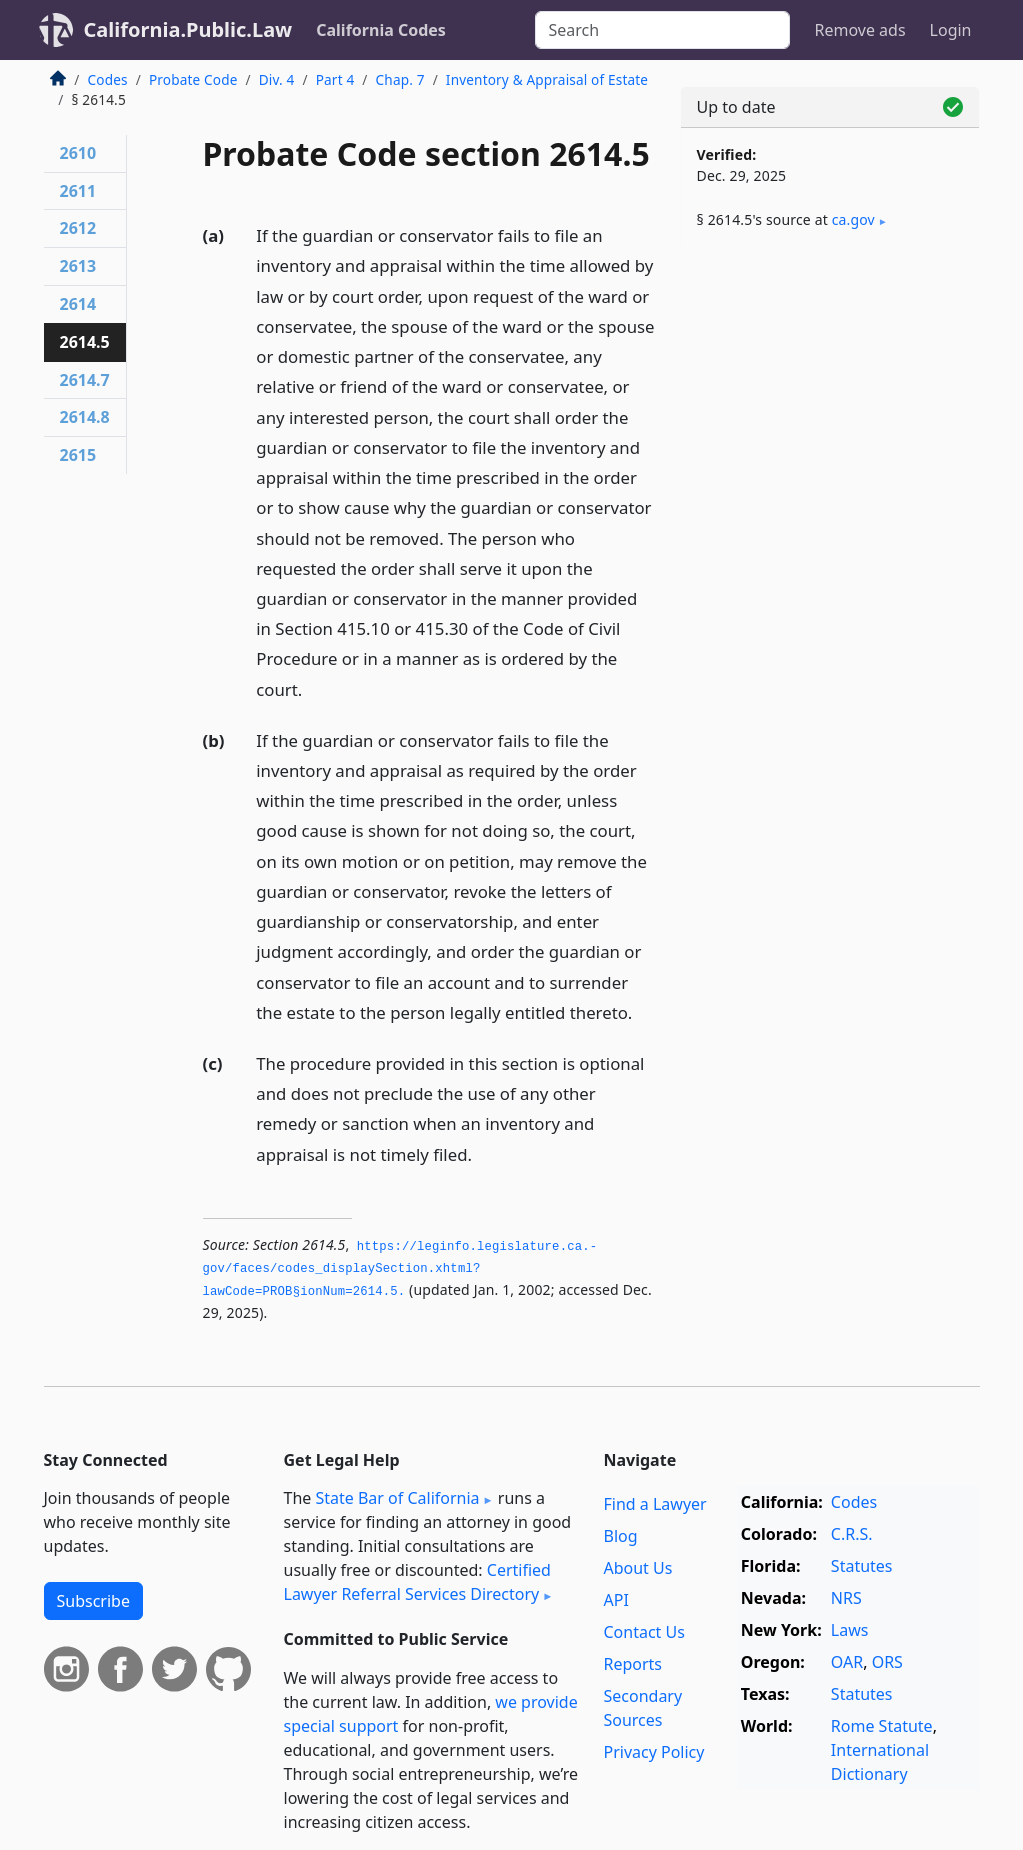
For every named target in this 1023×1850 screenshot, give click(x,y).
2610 (78, 153)
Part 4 (335, 79)
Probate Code (193, 79)
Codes (108, 79)
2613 (78, 266)
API (615, 1600)
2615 (78, 455)
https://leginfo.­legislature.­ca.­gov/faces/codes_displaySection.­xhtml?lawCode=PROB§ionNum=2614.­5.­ (400, 1269)
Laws (850, 1630)
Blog (620, 1536)
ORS (887, 1662)
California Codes (381, 30)
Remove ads (859, 30)
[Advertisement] (830, 402)
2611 (78, 191)
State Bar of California (397, 1498)
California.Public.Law (188, 29)
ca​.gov (853, 219)
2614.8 (85, 417)
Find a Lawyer (654, 1504)
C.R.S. (852, 1534)
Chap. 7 (400, 79)
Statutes (862, 1566)
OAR (847, 1662)
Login (951, 30)
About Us (637, 1568)
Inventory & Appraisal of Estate (547, 79)
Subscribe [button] (93, 1601)
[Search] (662, 30)
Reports (632, 1664)
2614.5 (85, 342)
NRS (846, 1598)
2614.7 (85, 380)
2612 (78, 228)
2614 (78, 304)
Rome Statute (882, 1726)
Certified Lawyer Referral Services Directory (417, 1582)
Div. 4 (277, 79)
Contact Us (643, 1632)
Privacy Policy (653, 1752)
